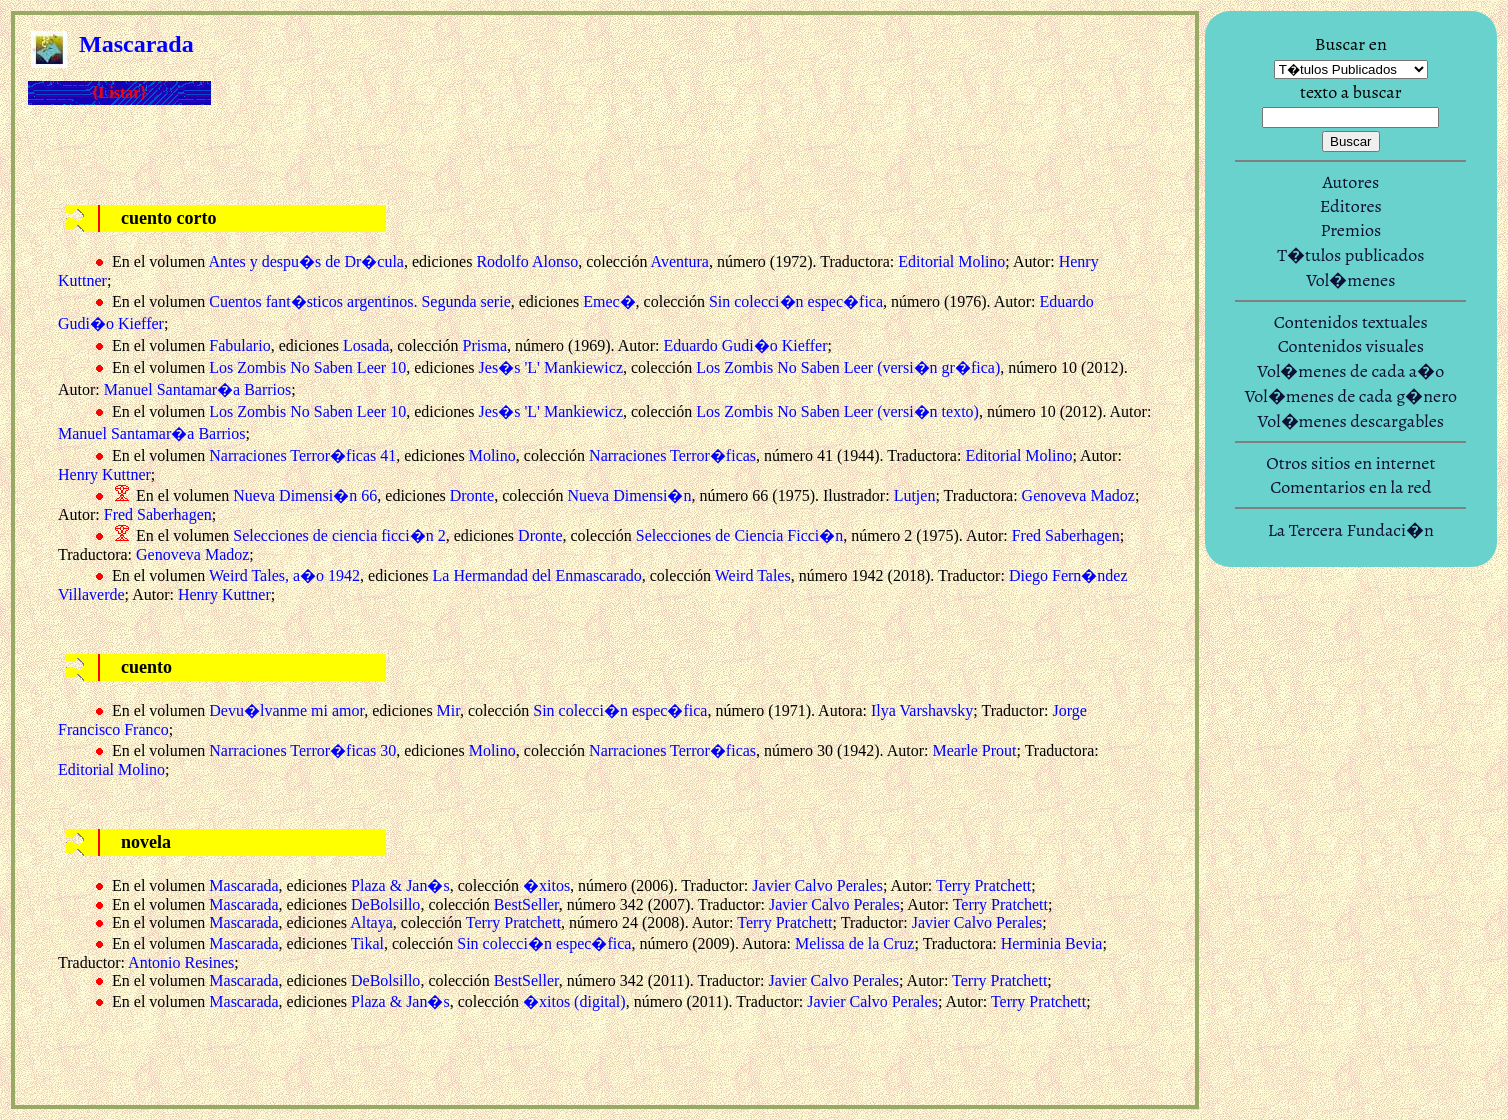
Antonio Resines (181, 962)
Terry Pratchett (983, 885)
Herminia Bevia (1052, 943)
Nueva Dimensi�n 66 (305, 495)
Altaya (371, 922)
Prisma (485, 345)
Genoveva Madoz (1078, 495)
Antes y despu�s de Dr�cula (306, 261)
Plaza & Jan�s (400, 885)
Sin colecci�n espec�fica (796, 301)
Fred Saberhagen (158, 514)
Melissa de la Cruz (855, 943)
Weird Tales (753, 575)
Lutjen (915, 495)
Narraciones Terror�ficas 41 (302, 455)
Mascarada (243, 885)
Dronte (472, 495)
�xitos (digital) (574, 1001)
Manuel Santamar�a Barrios (198, 389)
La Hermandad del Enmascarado (537, 575)
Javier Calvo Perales (817, 885)
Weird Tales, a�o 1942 (284, 575)
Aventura (680, 261)
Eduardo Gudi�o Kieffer (745, 345)
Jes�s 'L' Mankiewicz (551, 367)
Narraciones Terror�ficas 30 (302, 750)
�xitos (546, 885)
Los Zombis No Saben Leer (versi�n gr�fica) (848, 367)
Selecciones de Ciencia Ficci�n (739, 535)
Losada (366, 345)
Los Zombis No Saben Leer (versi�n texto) (837, 411)
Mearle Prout (974, 750)
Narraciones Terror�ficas (672, 455)
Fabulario (239, 345)
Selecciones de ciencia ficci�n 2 (339, 535)
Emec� (609, 301)
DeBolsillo (385, 904)
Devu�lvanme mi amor (286, 710)
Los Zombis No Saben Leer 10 (307, 367)
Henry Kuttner (104, 474)
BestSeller (526, 904)
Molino (492, 455)
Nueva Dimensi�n (629, 495)
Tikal (367, 943)
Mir (448, 710)
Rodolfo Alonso (527, 261)
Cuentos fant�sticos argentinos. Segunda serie (359, 301)
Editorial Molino (951, 261)
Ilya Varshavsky (922, 710)
